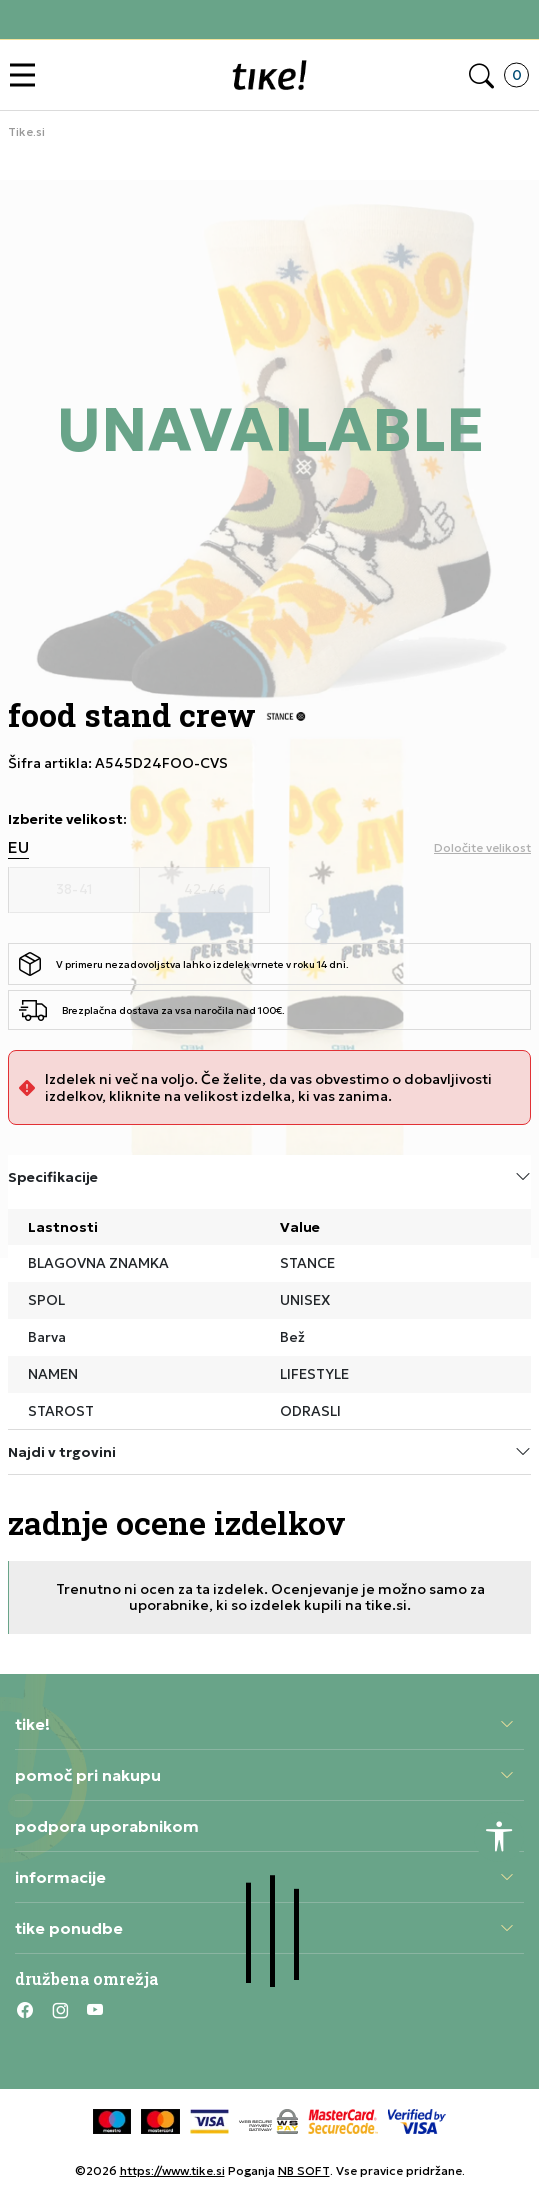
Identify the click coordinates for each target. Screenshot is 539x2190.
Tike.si (26, 132)
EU (18, 847)
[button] (27, 75)
